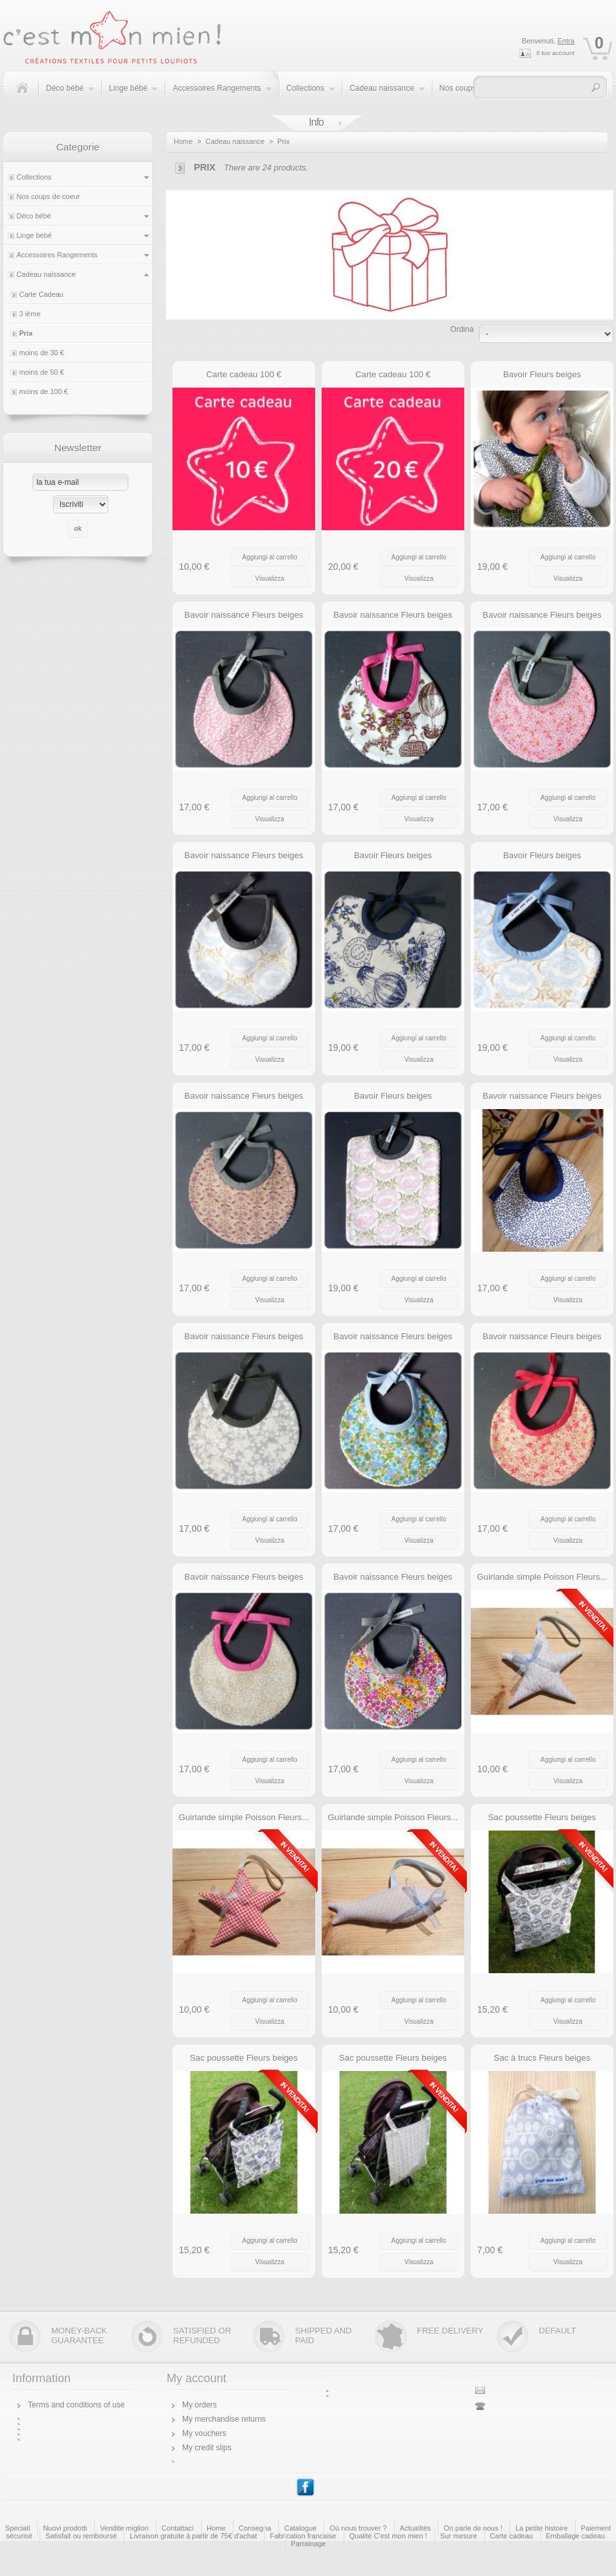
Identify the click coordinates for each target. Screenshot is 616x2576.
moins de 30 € (41, 353)
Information (41, 2378)
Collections (311, 95)
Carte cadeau (511, 2536)
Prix (26, 333)
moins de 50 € (41, 372)
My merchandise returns (224, 2419)
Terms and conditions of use (76, 2404)
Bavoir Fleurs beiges (542, 374)
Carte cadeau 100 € (243, 374)
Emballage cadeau (575, 2536)
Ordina (462, 329)
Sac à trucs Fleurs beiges (542, 2058)
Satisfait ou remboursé (81, 2536)
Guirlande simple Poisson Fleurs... (542, 1577)
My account (196, 2378)
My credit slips (206, 2447)
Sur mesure (458, 2536)
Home (183, 141)
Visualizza (270, 578)
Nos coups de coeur (48, 196)
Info (316, 122)
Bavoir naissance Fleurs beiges (243, 615)
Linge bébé (133, 95)
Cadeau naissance (387, 95)
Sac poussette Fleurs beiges (542, 1817)
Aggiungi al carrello (269, 557)
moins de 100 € (43, 391)
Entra (566, 41)
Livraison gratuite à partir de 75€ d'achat (193, 2536)
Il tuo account (555, 52)
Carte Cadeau (41, 294)
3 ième (30, 314)
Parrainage (308, 2543)
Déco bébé (70, 95)
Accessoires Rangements (222, 95)
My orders (199, 2404)
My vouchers (204, 2433)
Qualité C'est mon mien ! (388, 2536)
